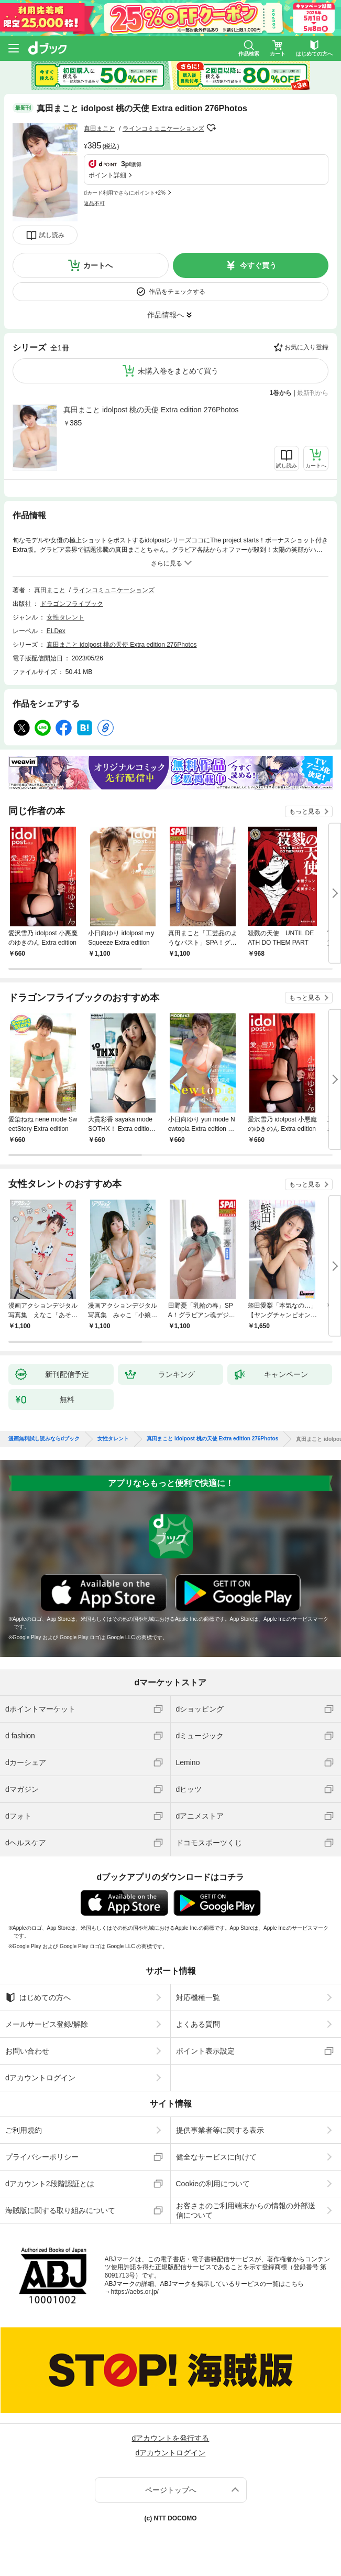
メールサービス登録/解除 (46, 2024)
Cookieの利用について (213, 2183)
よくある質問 (198, 2024)
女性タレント (65, 617)
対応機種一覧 (198, 1997)
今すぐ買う (258, 265)
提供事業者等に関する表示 (220, 2130)
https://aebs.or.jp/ (135, 2291)
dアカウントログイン (40, 2077)
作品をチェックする (177, 291)
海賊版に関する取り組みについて (60, 2210)
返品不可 (94, 203)
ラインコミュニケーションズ (163, 128)
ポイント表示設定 (205, 2051)
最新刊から (312, 393)
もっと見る (305, 811)
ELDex (56, 631)
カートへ (98, 265)
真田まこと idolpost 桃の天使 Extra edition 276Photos (151, 409)
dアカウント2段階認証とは (49, 2183)
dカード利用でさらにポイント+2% (125, 193)
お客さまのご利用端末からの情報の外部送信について (245, 2210)
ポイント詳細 (107, 175)
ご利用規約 (23, 2130)
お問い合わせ (27, 2051)
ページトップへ (170, 2490)
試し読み (51, 235)
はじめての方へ (38, 1997)
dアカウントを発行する (171, 2438)
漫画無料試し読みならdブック (44, 1438)
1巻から (281, 393)
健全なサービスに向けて (216, 2157)
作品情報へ (165, 315)
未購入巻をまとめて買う (178, 371)
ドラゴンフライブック (71, 603)
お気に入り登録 (306, 347)
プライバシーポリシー (42, 2157)
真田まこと (99, 128)
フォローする (211, 128)
